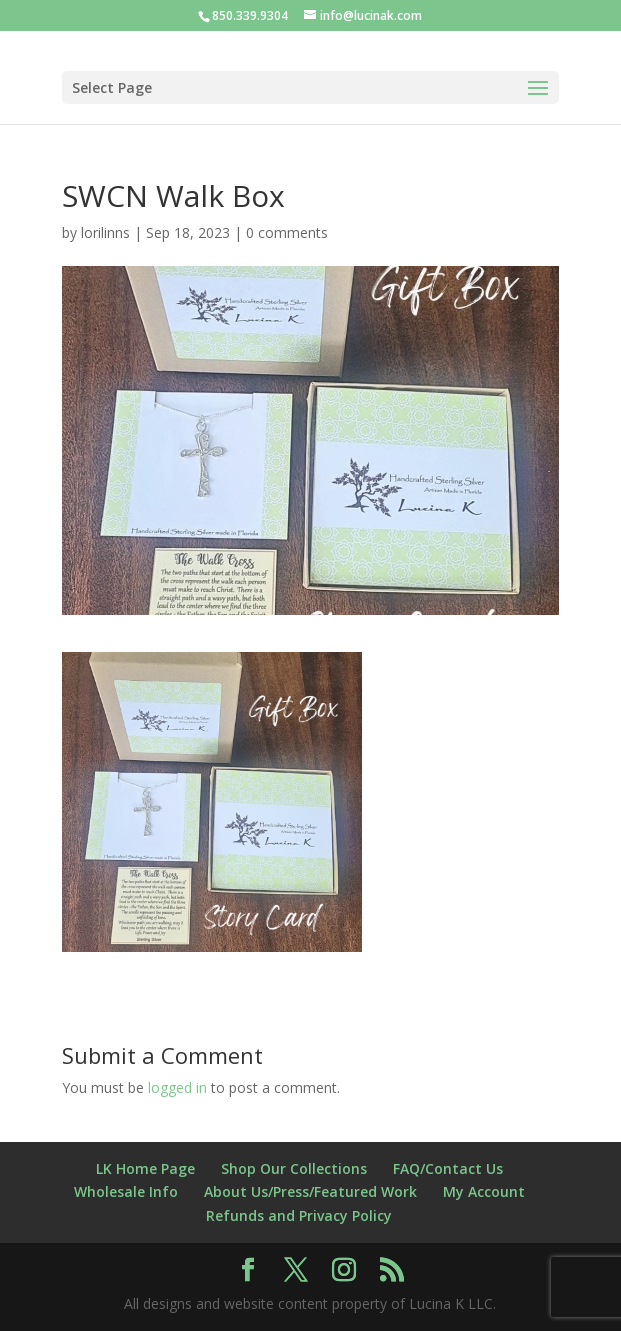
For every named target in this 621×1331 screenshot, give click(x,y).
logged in (177, 1087)
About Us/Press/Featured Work (310, 1191)
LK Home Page (145, 1168)
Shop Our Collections (294, 1168)
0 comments (287, 232)
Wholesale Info (126, 1191)
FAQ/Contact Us (448, 1168)
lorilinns (105, 232)
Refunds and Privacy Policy (299, 1215)
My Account (484, 1191)
